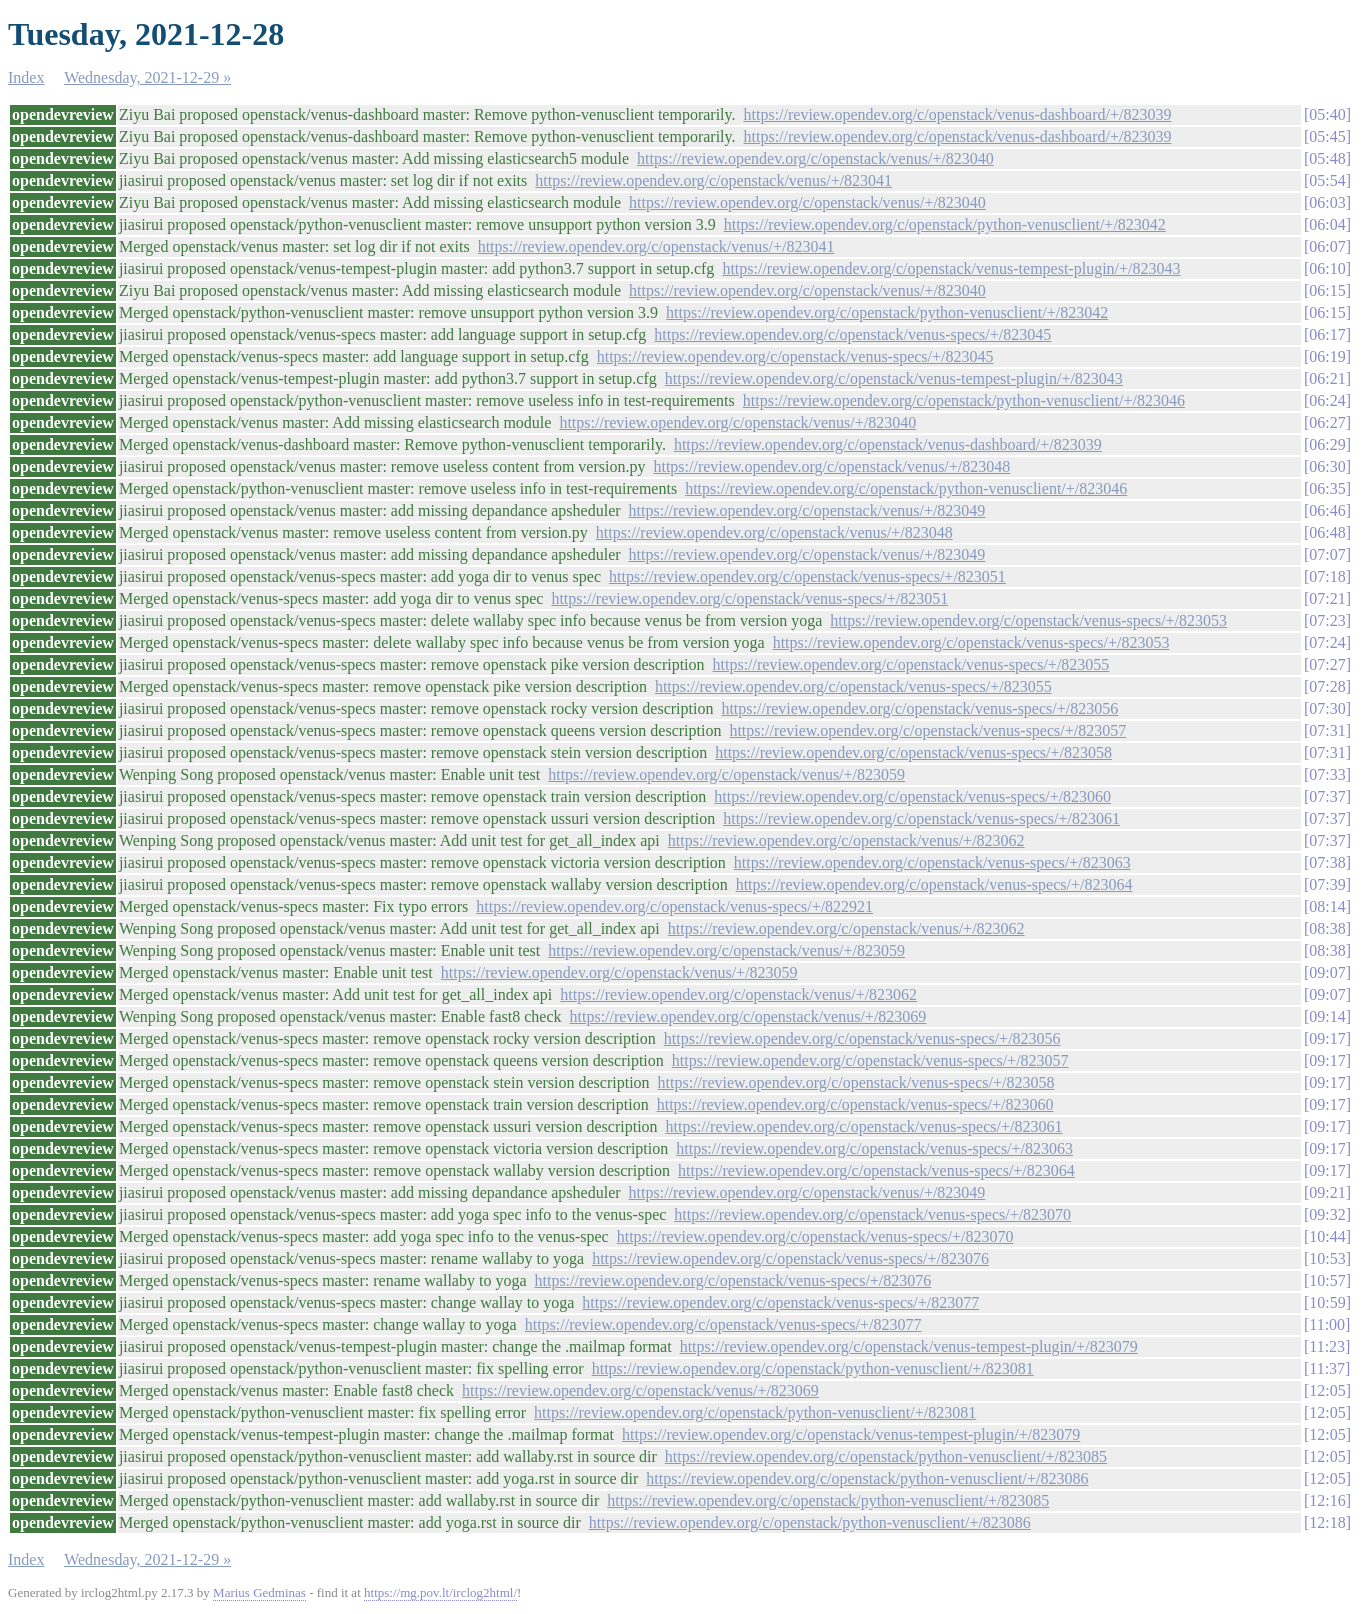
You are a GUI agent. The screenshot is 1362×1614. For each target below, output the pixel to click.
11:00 (1327, 1324)
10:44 (1327, 1236)
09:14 (1327, 1016)
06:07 (1327, 246)
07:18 (1327, 576)
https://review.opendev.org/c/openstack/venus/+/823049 (807, 510)
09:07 (1327, 972)
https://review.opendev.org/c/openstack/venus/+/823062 (846, 840)
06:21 (1327, 378)
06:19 (1327, 356)
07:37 (1327, 796)
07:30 (1327, 708)
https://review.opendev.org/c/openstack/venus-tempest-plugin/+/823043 (951, 268)
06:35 (1327, 488)
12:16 (1327, 1500)
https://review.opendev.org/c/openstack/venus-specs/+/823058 (913, 752)
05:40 (1327, 114)
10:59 (1327, 1302)
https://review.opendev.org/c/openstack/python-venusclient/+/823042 (945, 224)
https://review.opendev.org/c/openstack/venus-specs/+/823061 (921, 818)
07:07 (1327, 554)
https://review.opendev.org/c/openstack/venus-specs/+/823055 (911, 664)
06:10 (1327, 268)
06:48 (1327, 532)
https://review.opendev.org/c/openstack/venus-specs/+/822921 (674, 906)
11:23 (1327, 1346)
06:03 (1327, 202)
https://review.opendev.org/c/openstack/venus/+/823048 (831, 466)
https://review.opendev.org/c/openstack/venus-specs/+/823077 (780, 1302)
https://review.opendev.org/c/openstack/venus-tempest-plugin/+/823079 (909, 1346)
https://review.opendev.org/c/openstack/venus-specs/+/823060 (912, 796)
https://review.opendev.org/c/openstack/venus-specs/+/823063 (932, 862)
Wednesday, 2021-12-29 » (147, 77)
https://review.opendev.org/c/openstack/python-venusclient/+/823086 (867, 1478)
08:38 (1327, 928)
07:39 (1327, 884)
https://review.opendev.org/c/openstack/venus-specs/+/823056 (919, 708)
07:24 (1327, 642)
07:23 (1327, 620)
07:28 (1327, 686)
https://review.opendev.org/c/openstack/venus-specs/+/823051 (807, 576)
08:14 (1327, 906)
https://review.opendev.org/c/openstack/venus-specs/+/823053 (1028, 620)
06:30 (1327, 466)
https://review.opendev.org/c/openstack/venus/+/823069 (748, 1016)
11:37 (1327, 1368)
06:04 (1327, 224)
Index (26, 77)
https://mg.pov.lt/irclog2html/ (440, 1592)
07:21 (1327, 598)
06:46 (1327, 510)
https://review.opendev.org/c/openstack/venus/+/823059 (726, 774)
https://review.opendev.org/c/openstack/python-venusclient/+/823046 (964, 400)
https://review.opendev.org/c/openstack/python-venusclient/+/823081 (813, 1368)
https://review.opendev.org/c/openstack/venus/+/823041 (713, 180)
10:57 (1327, 1280)
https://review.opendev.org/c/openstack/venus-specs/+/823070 (872, 1214)
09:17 (1327, 1038)
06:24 (1327, 400)
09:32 (1327, 1214)
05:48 (1327, 158)
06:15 (1327, 290)
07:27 (1327, 664)
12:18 (1327, 1522)
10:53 (1327, 1258)
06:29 (1327, 444)
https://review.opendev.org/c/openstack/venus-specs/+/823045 (852, 334)
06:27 (1327, 422)
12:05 (1327, 1390)
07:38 (1327, 862)
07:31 (1327, 730)
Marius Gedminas (259, 1592)
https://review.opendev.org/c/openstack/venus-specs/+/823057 (927, 730)
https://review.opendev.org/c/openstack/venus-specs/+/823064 (934, 884)
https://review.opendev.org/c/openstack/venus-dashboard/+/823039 (958, 114)
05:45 (1327, 136)
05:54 (1327, 180)
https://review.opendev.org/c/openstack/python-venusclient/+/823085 (886, 1456)
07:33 (1327, 774)
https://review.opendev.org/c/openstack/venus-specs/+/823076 (790, 1258)
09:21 (1327, 1192)
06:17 (1327, 334)
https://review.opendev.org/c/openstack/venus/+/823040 (815, 158)
